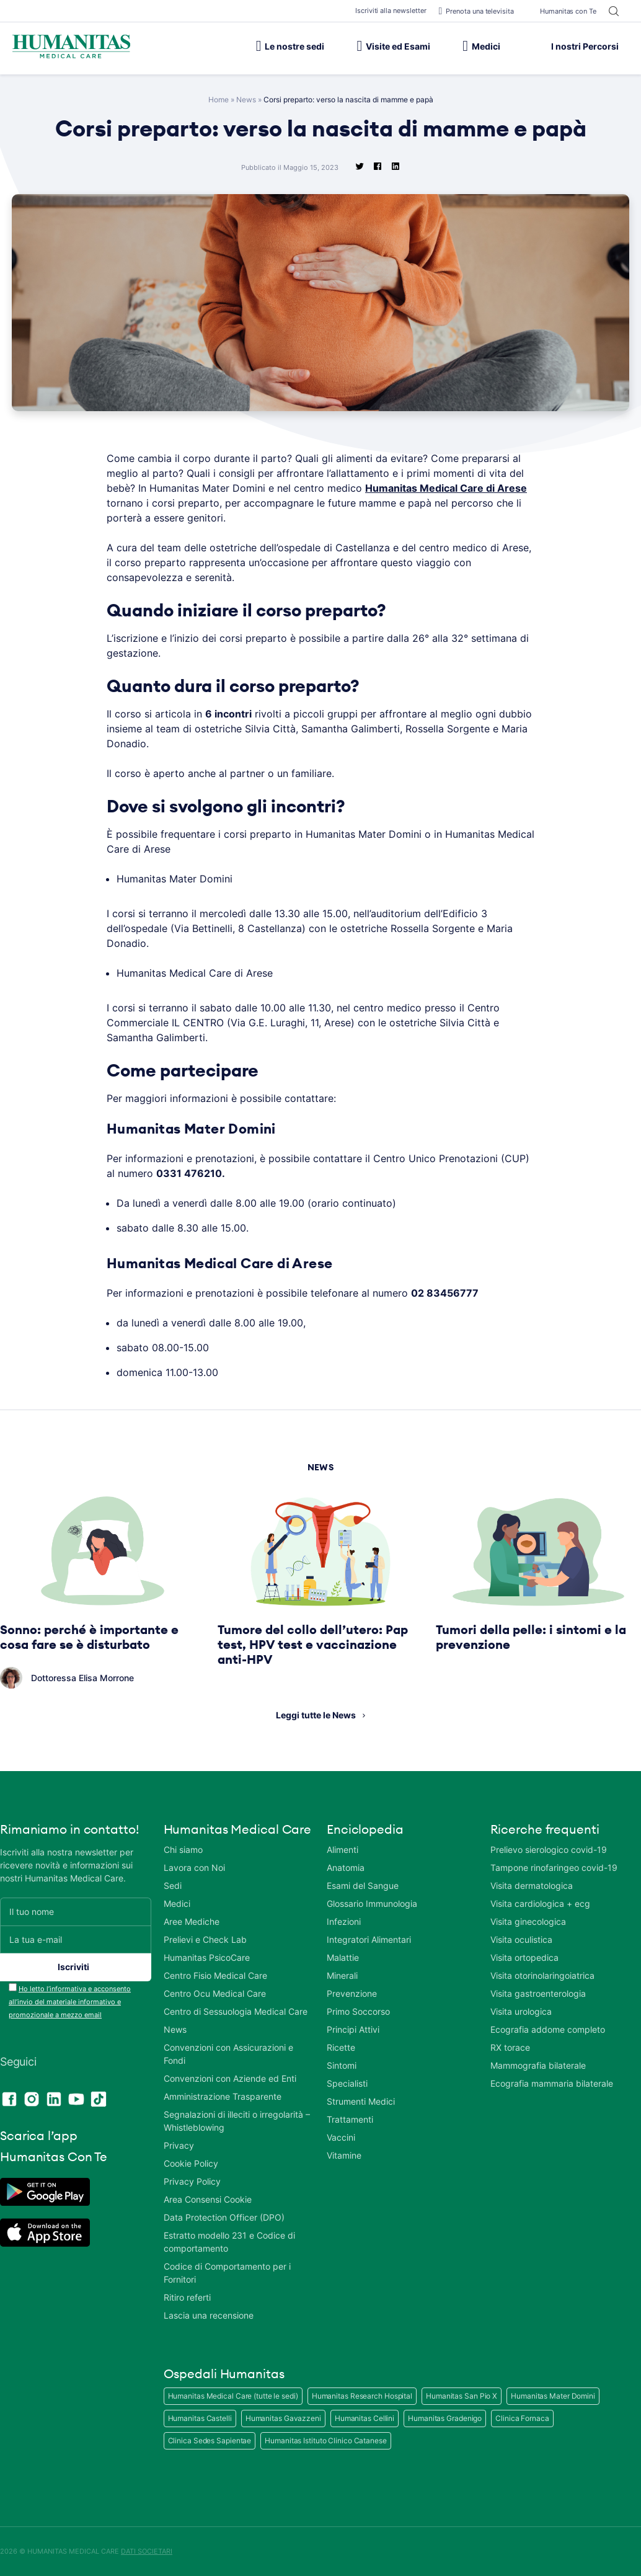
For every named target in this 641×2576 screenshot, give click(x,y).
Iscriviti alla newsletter (391, 10)
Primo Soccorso (358, 2011)
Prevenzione (352, 1993)
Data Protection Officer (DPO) (224, 2217)
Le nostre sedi (290, 45)
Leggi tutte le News (316, 1715)
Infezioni (344, 1921)
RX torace (510, 2047)
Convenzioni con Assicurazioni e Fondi (228, 2054)
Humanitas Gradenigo (445, 2418)
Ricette (341, 2047)
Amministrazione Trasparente (222, 2096)
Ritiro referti (187, 2297)
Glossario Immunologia (372, 1903)
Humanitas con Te (561, 11)
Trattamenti (350, 2119)
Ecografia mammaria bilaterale (551, 2083)
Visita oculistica (521, 1939)
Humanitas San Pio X (461, 2396)
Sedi (173, 1885)
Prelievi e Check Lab (205, 1939)
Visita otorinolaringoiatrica (542, 1975)
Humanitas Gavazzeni (283, 2418)
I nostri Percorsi (576, 45)
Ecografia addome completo (547, 2029)
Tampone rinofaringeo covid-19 (553, 1867)
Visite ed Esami (393, 45)
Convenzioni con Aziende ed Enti (230, 2078)
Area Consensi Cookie (208, 2199)
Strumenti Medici (361, 2101)
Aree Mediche (191, 1921)
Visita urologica (521, 2011)
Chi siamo (183, 1849)
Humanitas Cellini (364, 2418)
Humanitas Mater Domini (553, 2396)
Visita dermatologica (531, 1885)
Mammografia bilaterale (538, 2065)
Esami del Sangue (363, 1885)
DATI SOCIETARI (146, 2551)
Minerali (342, 1975)
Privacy (179, 2145)
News (246, 99)
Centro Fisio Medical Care (215, 1975)
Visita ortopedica (524, 1957)
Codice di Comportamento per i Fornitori (227, 2273)
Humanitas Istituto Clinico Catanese (326, 2440)
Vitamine (344, 2155)
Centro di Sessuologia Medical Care (235, 2011)
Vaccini (341, 2137)
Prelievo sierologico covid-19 (548, 1849)
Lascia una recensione (209, 2315)
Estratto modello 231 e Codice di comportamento (229, 2242)
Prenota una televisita (475, 11)
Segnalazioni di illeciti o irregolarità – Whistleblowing (237, 2121)
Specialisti (347, 2083)
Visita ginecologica (528, 1921)
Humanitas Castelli (200, 2418)
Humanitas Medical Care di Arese (446, 488)
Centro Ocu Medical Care (215, 1993)
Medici (481, 45)
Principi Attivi (353, 2029)
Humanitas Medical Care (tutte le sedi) (233, 2396)
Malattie (343, 1957)
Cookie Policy (191, 2163)
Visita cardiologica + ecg (540, 1903)
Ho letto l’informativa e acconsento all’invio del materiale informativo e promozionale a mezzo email (70, 2001)
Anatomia (346, 1867)
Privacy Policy (192, 2181)
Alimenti (342, 1849)
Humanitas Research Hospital (362, 2396)
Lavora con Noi (194, 1867)
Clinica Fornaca (522, 2418)
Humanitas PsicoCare (207, 1957)
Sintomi (341, 2065)
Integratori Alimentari (369, 1939)
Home (218, 99)
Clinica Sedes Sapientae (210, 2440)
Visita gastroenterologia (538, 1993)
